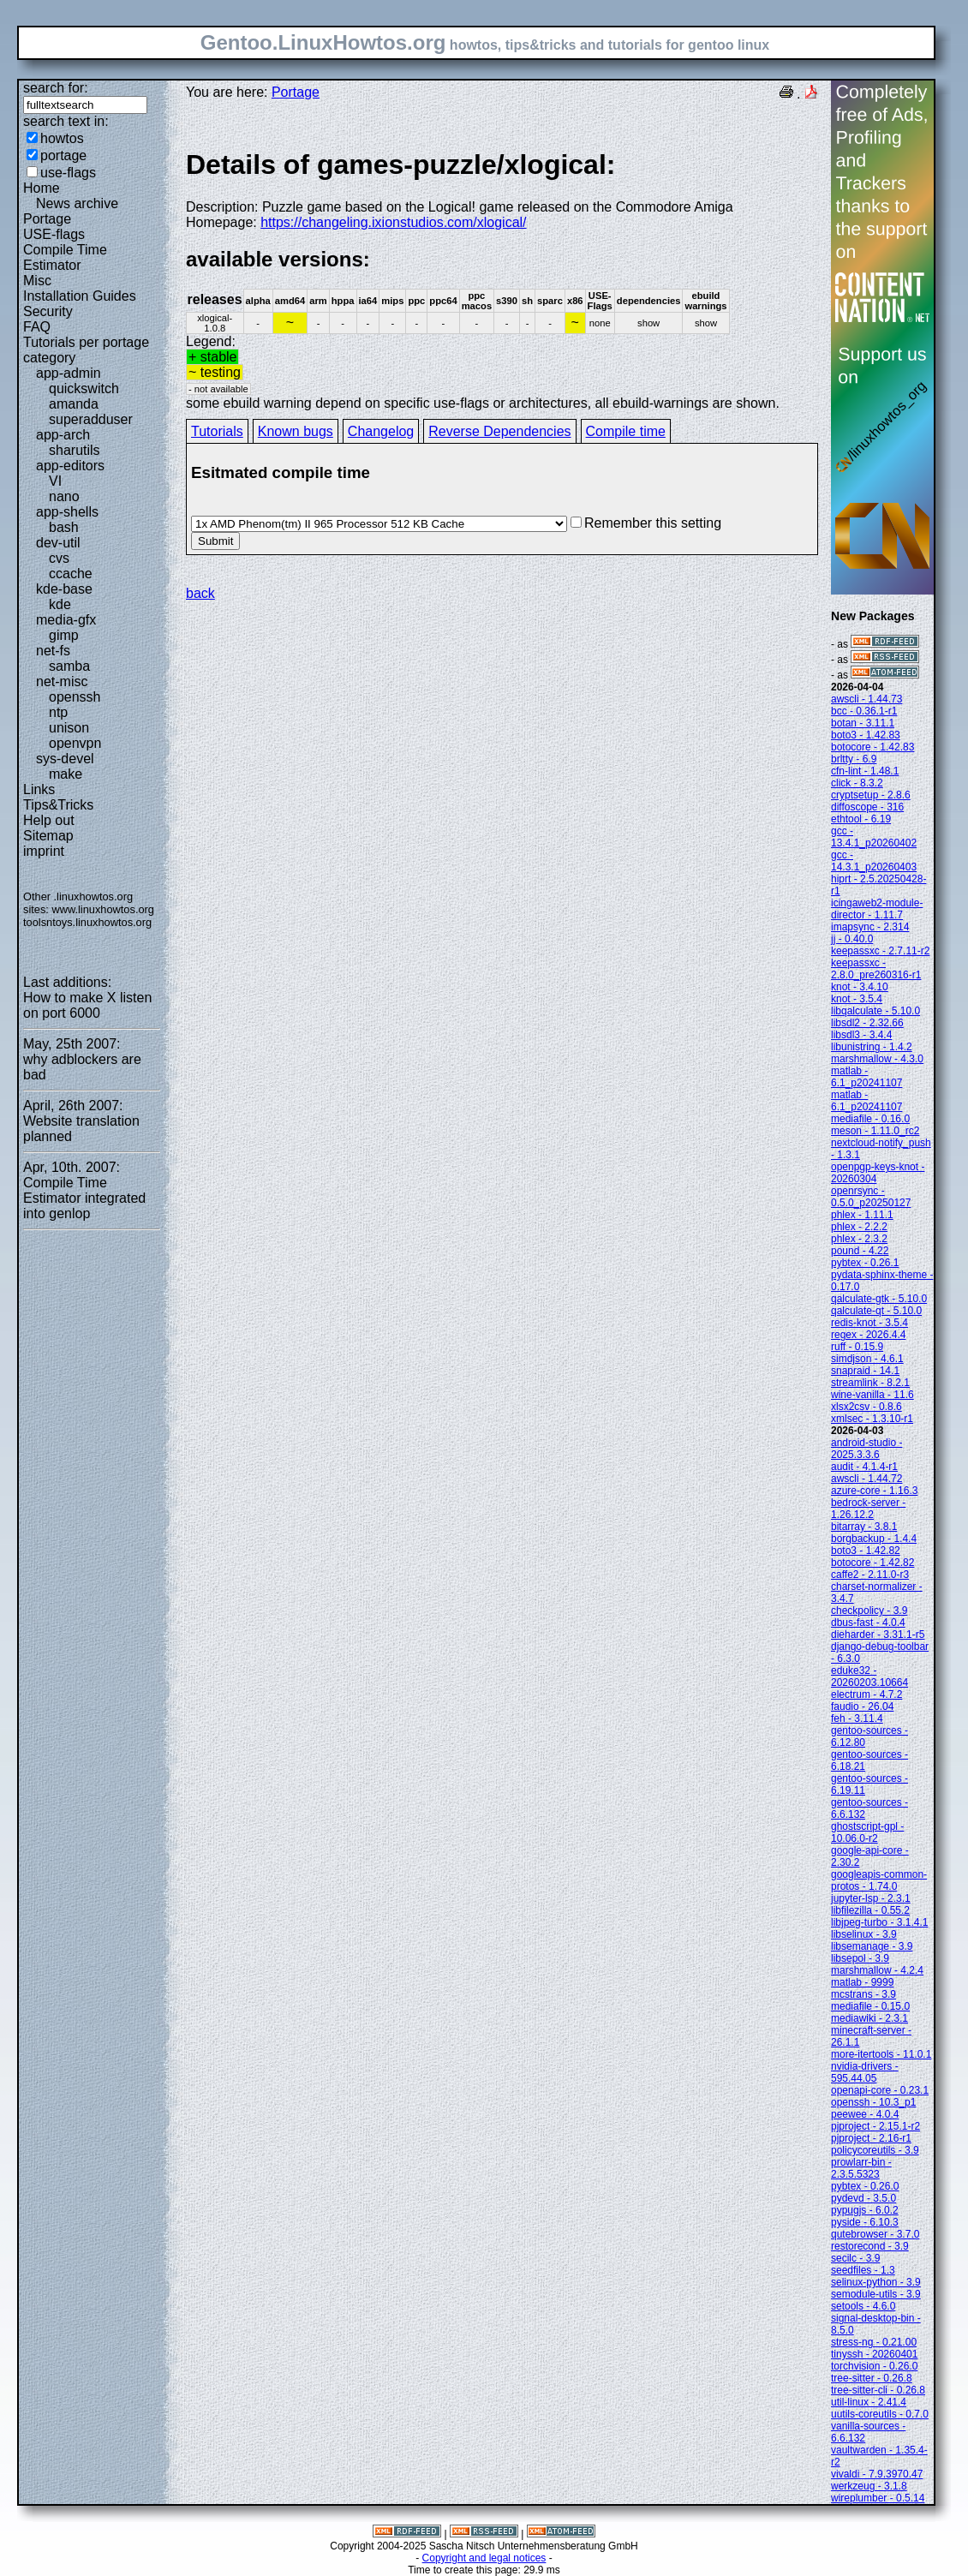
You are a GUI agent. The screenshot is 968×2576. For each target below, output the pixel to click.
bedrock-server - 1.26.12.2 (868, 1509)
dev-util (58, 542)
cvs (59, 558)
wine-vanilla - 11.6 (872, 1395)
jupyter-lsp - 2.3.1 (871, 1898)
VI (55, 481)
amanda (74, 404)
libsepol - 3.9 (860, 1958)
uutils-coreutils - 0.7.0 (880, 2414)
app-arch (63, 434)
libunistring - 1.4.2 (871, 1047)
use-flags (68, 172)
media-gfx (66, 620)
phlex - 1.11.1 (862, 1215)
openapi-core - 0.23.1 (880, 2090)
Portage (47, 219)
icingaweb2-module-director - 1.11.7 (877, 909)
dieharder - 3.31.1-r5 (877, 1635)
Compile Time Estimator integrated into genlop (84, 1198)
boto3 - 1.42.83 (865, 735)
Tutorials (217, 431)
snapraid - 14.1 (865, 1371)
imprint (43, 851)
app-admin (68, 373)
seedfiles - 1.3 (863, 2270)
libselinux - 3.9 (864, 1934)
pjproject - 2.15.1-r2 (875, 2126)
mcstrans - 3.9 (863, 1994)
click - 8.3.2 (857, 783)
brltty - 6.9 (853, 759)
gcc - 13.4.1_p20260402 (874, 837)
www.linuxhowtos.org (102, 909)
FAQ (37, 327)
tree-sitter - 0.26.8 (871, 2378)
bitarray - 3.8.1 (864, 1527)
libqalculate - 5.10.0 (875, 1011)
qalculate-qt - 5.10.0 (876, 1311)
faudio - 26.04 (862, 1706)
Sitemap (48, 835)
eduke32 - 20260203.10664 (869, 1676)
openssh (75, 697)
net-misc (61, 681)
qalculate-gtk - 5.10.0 (879, 1299)
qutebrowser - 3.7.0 (875, 2234)
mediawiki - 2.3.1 (869, 2018)
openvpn (75, 743)
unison (69, 727)
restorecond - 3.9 (870, 2246)
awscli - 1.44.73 (866, 699)
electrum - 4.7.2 (866, 1694)
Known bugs (295, 431)
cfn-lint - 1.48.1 (865, 771)
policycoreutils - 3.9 (875, 2150)
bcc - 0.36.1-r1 (864, 711)
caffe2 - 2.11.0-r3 (870, 1575)
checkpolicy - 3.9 (869, 1611)
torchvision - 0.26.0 (874, 2366)
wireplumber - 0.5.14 (877, 2498)
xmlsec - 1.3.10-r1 (872, 1419)
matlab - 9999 (862, 1982)
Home (41, 188)
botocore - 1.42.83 (872, 747)
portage (63, 155)
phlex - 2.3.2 (859, 1239)
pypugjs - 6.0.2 (865, 2210)
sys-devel (65, 758)
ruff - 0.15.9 (857, 1347)
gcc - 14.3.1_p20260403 (874, 861)
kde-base (64, 589)
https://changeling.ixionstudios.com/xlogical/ (393, 222)
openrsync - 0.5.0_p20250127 (871, 1197)
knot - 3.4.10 (859, 987)
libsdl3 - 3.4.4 (861, 1035)
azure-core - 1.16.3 (874, 1491)
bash (64, 527)
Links (39, 789)
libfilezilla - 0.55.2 (870, 1910)
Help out (49, 820)
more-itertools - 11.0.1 (881, 2054)
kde (60, 604)
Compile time (626, 431)
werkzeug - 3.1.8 (869, 2486)
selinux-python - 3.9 (876, 2282)
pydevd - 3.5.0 (863, 2198)
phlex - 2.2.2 (859, 1227)
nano (64, 496)
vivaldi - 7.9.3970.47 (877, 2474)
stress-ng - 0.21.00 (874, 2342)
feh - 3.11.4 (857, 1718)
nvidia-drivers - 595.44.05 (865, 2072)
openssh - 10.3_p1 (873, 2102)
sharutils (74, 450)
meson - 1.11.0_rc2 (875, 1131)
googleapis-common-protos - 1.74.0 (879, 1880)
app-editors (70, 465)
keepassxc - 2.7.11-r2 (880, 951)
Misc (37, 280)
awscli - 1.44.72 (866, 1479)
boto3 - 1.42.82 (865, 1551)
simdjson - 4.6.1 (867, 1359)
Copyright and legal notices (484, 2558)
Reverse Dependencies (499, 431)
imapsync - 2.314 (870, 927)
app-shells (67, 512)
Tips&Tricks (58, 805)
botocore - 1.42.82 (872, 1563)
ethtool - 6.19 (861, 819)
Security (48, 311)
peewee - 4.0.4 (865, 2114)
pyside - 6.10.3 (865, 2222)
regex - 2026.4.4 (868, 1335)
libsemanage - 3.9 (871, 1946)
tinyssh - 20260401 (874, 2354)
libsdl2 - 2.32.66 (867, 1023)
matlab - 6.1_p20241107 (866, 1077)
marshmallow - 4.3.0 (877, 1059)
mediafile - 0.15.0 (870, 2006)
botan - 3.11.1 (862, 723)
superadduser (91, 419)
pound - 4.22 (859, 1251)
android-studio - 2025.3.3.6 (866, 1449)
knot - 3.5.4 (856, 999)
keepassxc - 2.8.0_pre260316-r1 (876, 969)
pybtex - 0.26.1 (865, 1263)
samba (69, 666)
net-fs (53, 650)
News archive (77, 203)
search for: (55, 88)
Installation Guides (79, 296)
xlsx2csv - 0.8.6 (866, 1407)
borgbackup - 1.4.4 (874, 1539)
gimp (64, 635)
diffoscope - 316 (867, 807)
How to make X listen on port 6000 (87, 1005)
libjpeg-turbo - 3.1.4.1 (879, 1922)
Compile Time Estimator (65, 257)
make (65, 774)
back (200, 593)
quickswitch (84, 388)
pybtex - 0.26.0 (865, 2186)
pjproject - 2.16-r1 (871, 2138)
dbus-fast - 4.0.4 (868, 1623)
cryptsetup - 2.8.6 (871, 795)
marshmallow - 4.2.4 (877, 1970)
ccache (71, 573)
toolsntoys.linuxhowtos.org (87, 922)
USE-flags (54, 234)
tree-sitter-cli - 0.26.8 (878, 2390)
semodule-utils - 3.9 (876, 2294)
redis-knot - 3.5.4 (869, 1323)
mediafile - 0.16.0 (870, 1119)
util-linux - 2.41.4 (868, 2402)
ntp (58, 712)
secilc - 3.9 (855, 2258)
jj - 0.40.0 (852, 939)
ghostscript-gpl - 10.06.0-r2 (867, 1832)
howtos (62, 138)
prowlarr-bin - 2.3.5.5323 (861, 2168)
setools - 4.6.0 (863, 2306)
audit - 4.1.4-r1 (864, 1467)
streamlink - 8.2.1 (870, 1383)
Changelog (381, 431)
